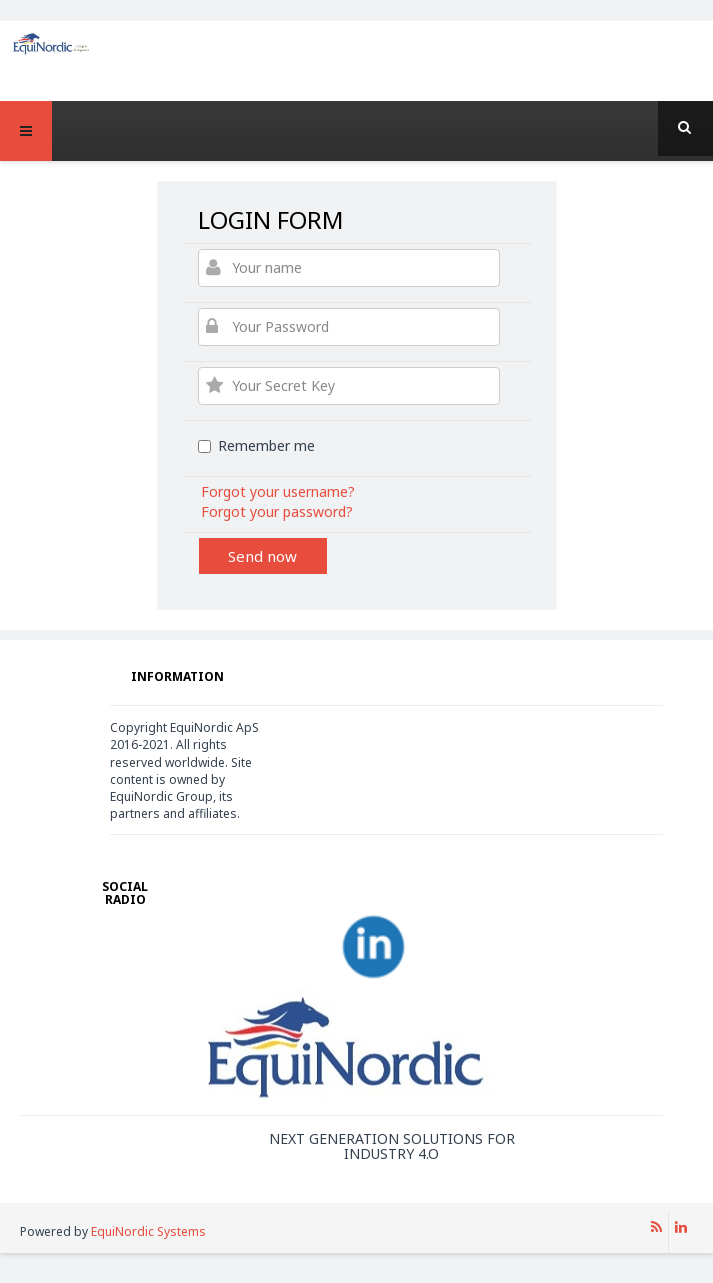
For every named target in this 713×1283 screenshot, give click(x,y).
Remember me (256, 445)
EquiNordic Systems (148, 1231)
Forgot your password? (277, 511)
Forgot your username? (278, 491)
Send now (262, 556)
